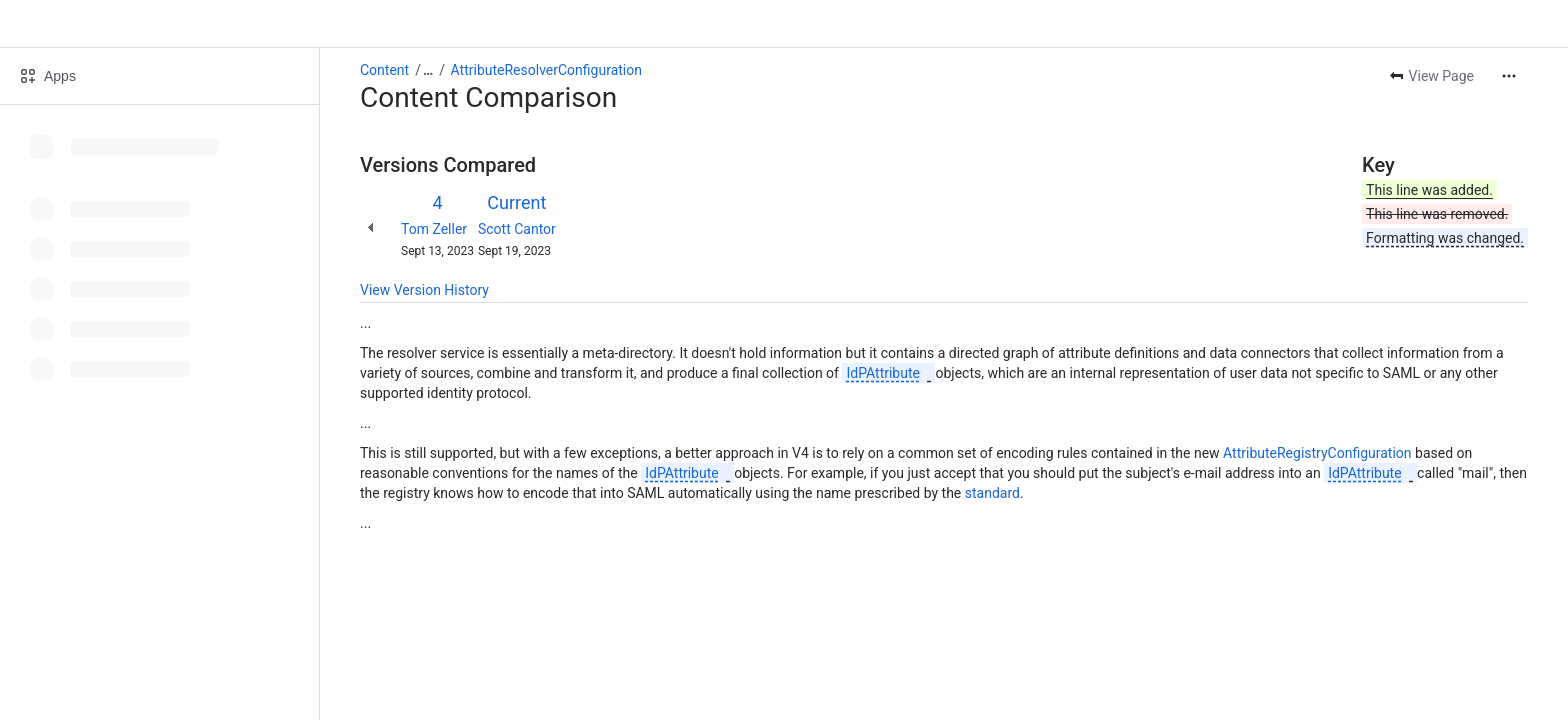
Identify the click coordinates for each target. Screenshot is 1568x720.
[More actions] (1509, 76)
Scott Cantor (517, 229)
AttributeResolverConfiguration (546, 70)
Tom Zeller (434, 229)
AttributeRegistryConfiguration (1317, 453)
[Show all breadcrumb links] (428, 70)
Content (384, 70)
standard (992, 493)
